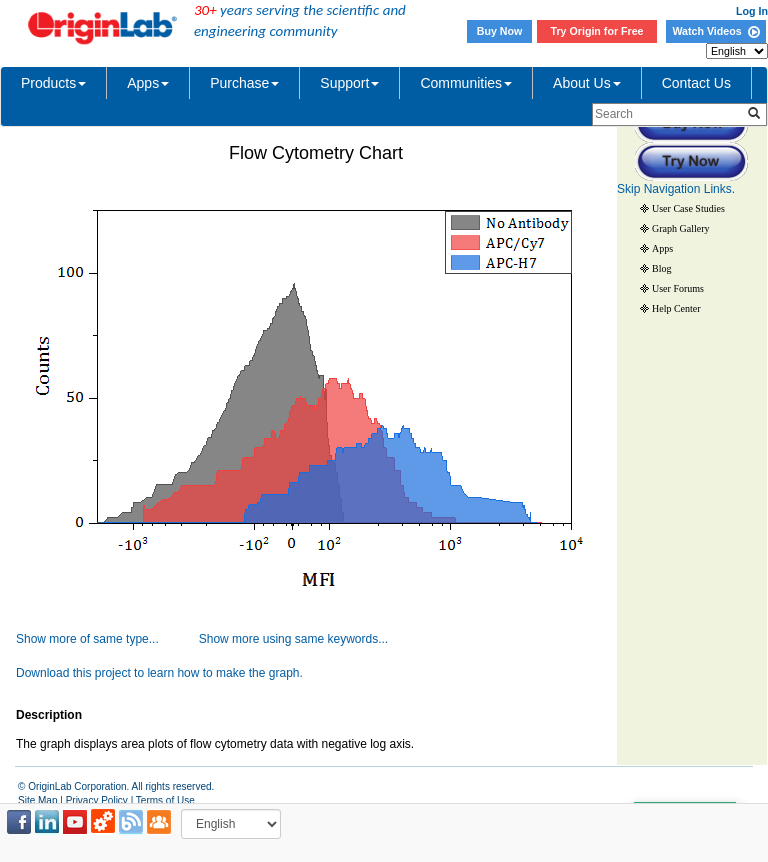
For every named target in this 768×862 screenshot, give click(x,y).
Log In (752, 11)
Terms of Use (165, 800)
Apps (148, 83)
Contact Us (696, 83)
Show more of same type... (87, 639)
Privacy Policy (97, 800)
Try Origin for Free (597, 31)
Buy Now (500, 31)
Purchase (244, 83)
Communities (466, 83)
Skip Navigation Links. (676, 189)
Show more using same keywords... (293, 639)
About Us (587, 83)
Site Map (37, 800)
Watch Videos (715, 31)
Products (53, 83)
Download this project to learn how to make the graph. (159, 673)
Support (349, 83)
